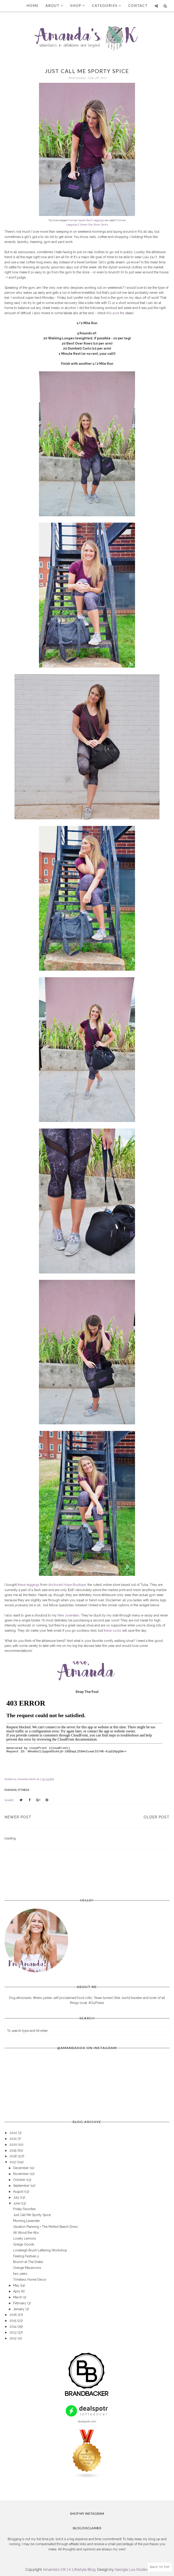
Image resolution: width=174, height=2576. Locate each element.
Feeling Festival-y (26, 2256)
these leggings (28, 1585)
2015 (13, 2320)
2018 (14, 2156)
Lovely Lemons (24, 2238)
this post (113, 313)
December (21, 2168)
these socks (112, 1630)
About (54, 5)
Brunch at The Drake (28, 2262)
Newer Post (18, 1817)
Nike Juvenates (68, 1615)
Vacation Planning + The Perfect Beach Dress (45, 2226)
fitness (23, 1790)
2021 (13, 2138)
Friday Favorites (24, 2209)
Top (50, 220)
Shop (77, 5)
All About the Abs (26, 2232)
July (16, 2197)
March (18, 2297)
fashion (11, 1790)
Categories (106, 5)
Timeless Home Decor (29, 2279)
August (18, 2191)
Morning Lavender (26, 2221)
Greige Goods (23, 2244)
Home (33, 5)
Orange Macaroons (27, 2268)
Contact (138, 5)
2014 (13, 2326)
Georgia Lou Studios (132, 2569)
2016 (14, 2314)
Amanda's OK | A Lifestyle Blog (69, 2569)
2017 (13, 2162)
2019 (13, 2150)
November (21, 2174)
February (20, 2303)
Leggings (98, 220)
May (16, 2285)
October (19, 2180)
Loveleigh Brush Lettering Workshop (40, 2250)
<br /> (84, 1725)
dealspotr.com (87, 2421)
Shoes (83, 224)
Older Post (156, 1817)
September (21, 2185)
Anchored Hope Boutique (67, 1585)
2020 (14, 2144)
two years (20, 2273)
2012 (13, 2338)
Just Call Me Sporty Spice (32, 2215)
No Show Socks (98, 224)
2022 (14, 2133)
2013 (13, 2332)
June (17, 2203)
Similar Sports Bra (80, 220)
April (17, 2291)
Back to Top (159, 2567)
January (19, 2309)
